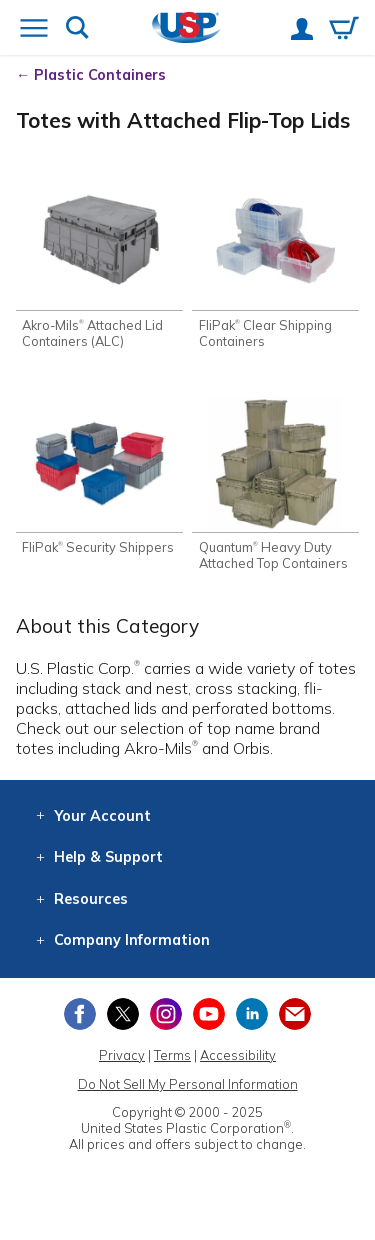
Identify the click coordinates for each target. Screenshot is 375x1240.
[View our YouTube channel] (209, 1014)
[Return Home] (186, 29)
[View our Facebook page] (80, 1014)
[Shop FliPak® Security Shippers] (99, 475)
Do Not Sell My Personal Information (188, 1084)
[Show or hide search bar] (77, 29)
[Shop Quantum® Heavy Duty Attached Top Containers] (275, 483)
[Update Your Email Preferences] (295, 1014)
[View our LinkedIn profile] (252, 1014)
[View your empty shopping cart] (344, 30)
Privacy (122, 1055)
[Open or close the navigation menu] (34, 30)
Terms (172, 1055)
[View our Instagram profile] (166, 1014)
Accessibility (238, 1055)
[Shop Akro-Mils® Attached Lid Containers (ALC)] (99, 261)
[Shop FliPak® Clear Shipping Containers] (275, 261)
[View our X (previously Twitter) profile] (123, 1014)
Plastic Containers (100, 75)
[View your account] (302, 31)
